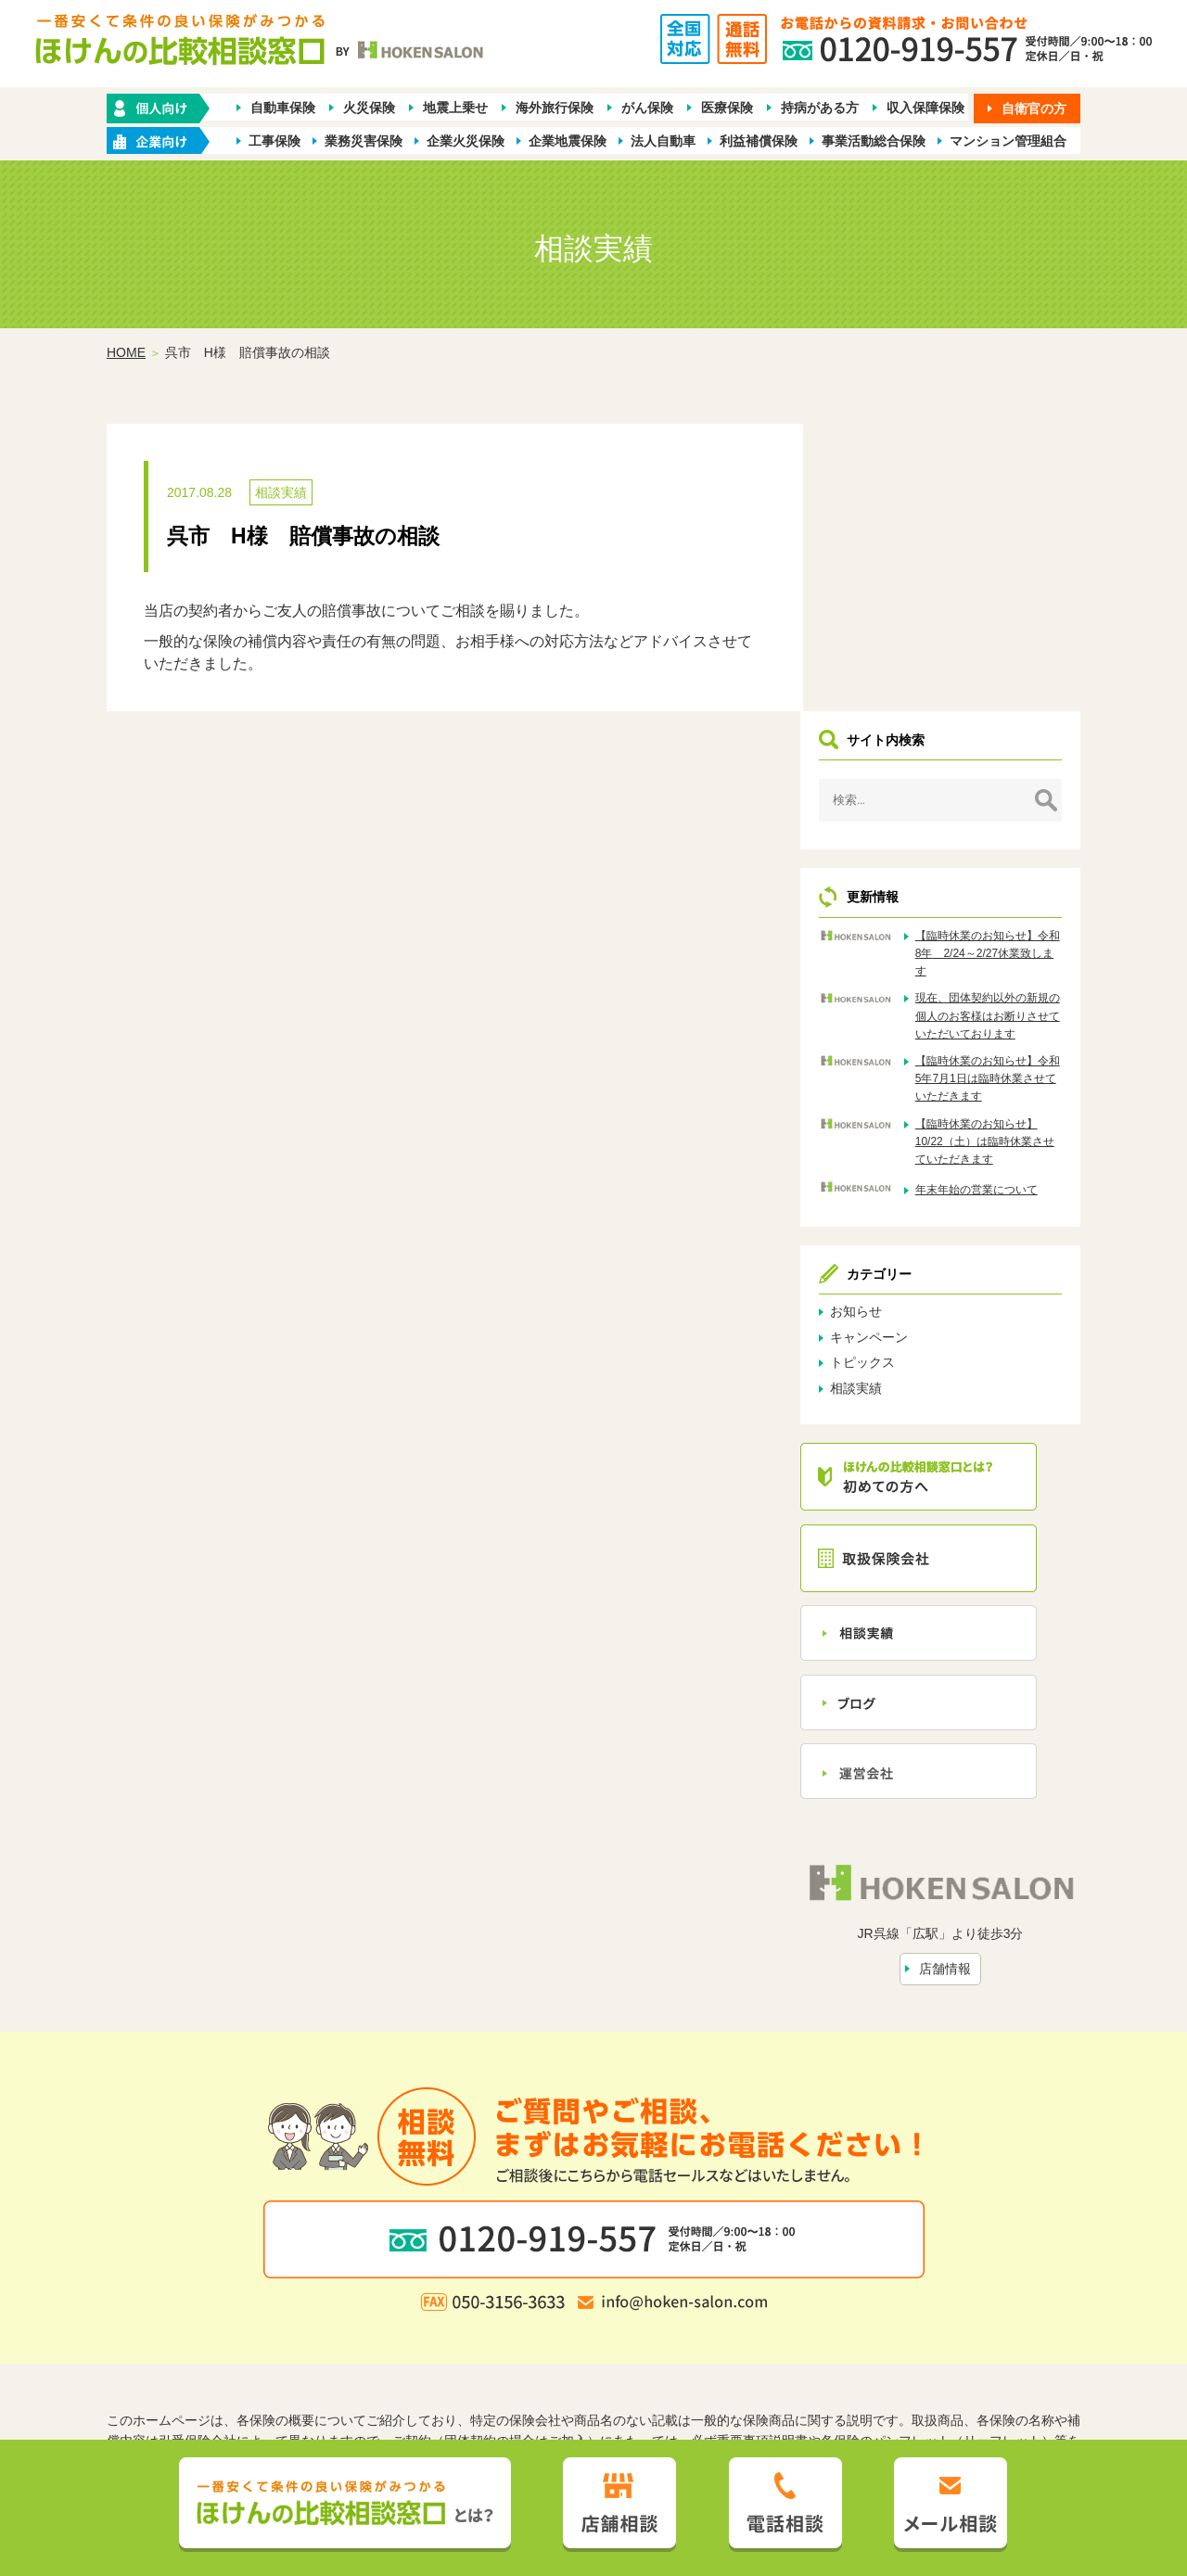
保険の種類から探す (379, 2291)
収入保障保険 (925, 107)
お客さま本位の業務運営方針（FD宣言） (698, 2351)
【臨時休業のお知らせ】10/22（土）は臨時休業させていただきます (999, 872)
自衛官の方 (1034, 108)
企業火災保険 (465, 141)
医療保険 (727, 107)
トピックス (899, 1094)
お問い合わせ (782, 2322)
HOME (126, 353)
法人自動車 (663, 141)
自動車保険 (282, 107)
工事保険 (274, 141)
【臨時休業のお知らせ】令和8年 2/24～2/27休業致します (999, 667)
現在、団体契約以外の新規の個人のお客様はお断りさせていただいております (999, 738)
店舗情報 (963, 1694)
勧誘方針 (397, 2351)
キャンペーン (906, 1068)
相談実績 (281, 493)
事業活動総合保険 (873, 141)
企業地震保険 (567, 141)
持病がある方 (820, 107)
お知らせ (893, 1043)
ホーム (288, 2291)
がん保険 (647, 107)
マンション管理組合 (1008, 141)
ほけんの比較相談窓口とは (444, 2322)
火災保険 (369, 107)
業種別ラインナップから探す (716, 2291)
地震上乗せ (455, 107)
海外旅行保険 (555, 107)
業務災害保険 (363, 141)
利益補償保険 (759, 141)
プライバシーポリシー (501, 2351)
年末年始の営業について (999, 920)
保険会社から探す (866, 2291)
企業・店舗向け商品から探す (535, 2291)
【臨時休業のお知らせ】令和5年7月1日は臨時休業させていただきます (999, 809)
